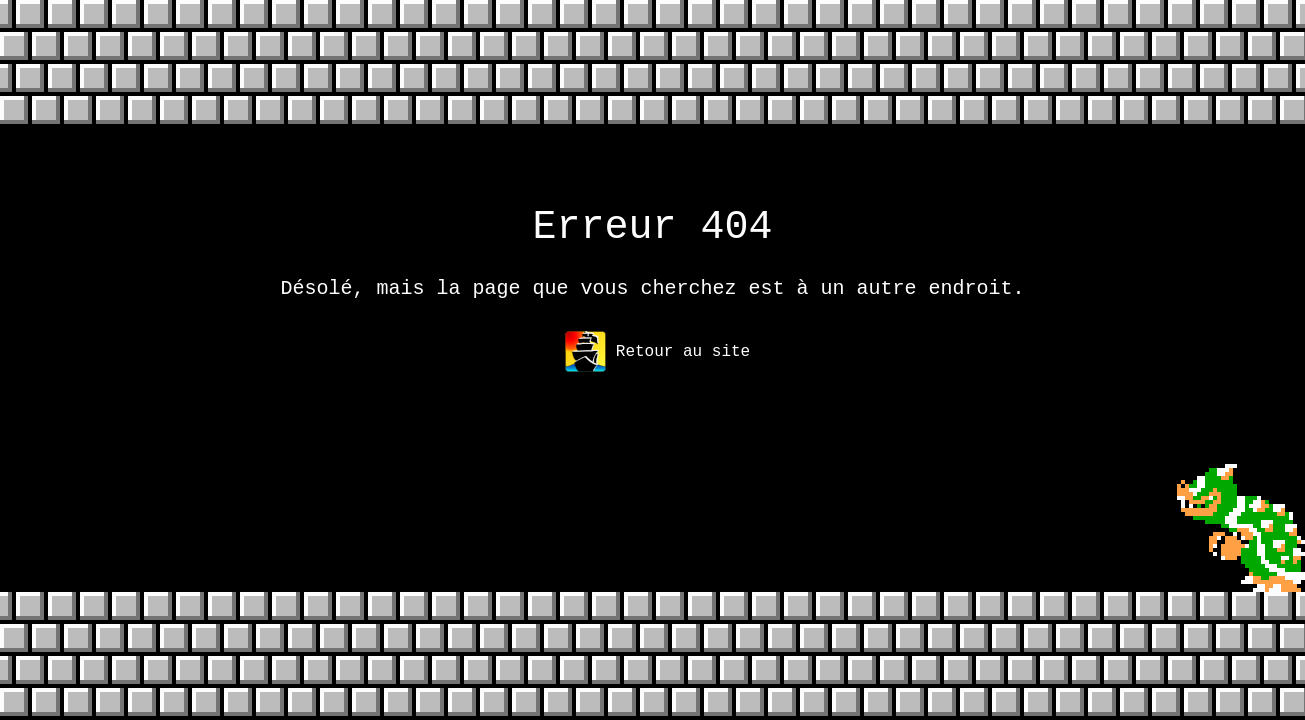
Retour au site (657, 364)
